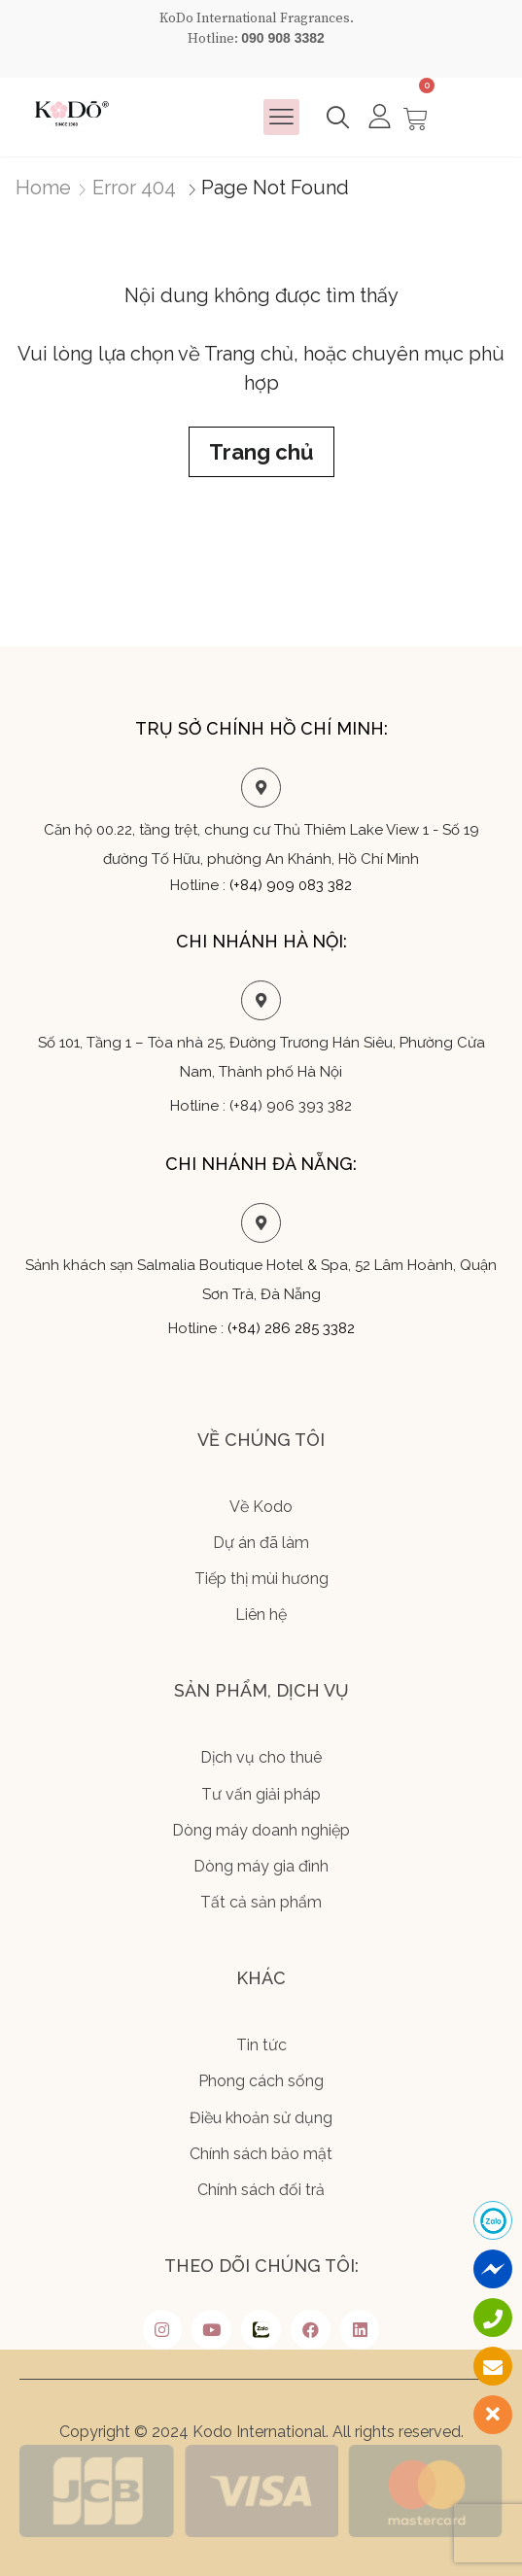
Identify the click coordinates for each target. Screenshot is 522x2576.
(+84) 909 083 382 (290, 885)
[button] (281, 117)
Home (43, 187)
